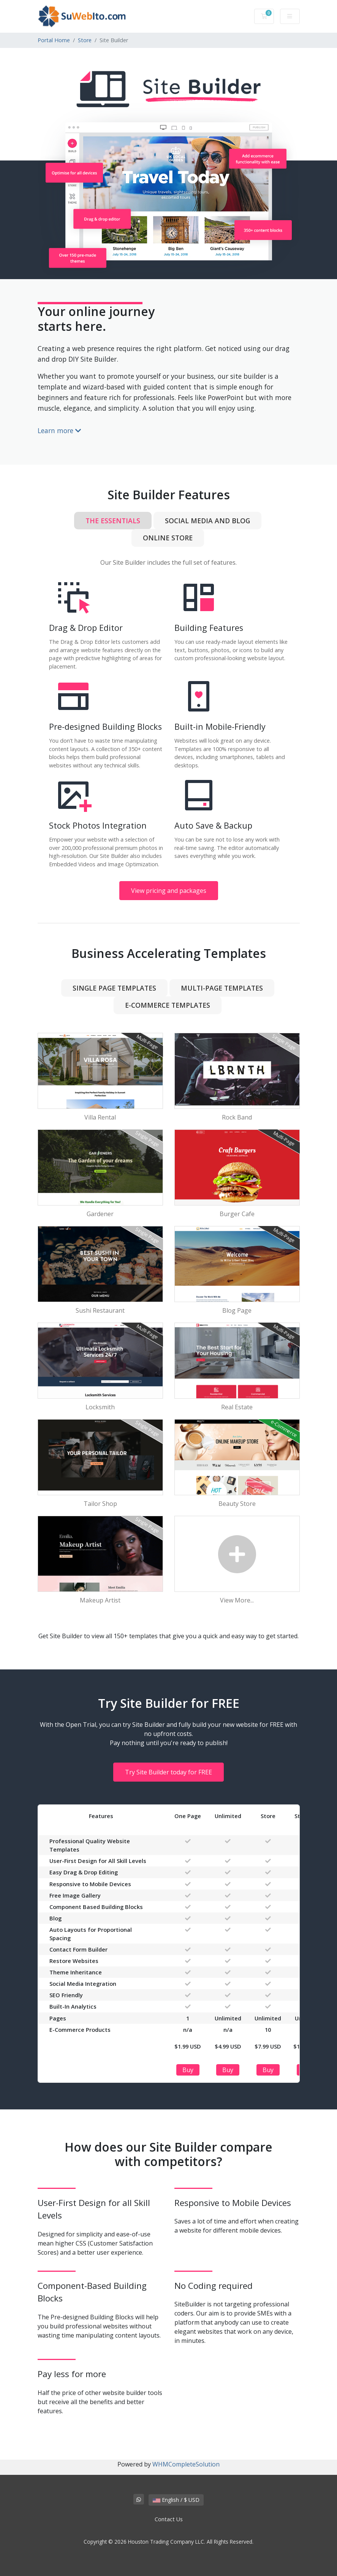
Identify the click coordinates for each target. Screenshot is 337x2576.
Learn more (59, 430)
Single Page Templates (114, 988)
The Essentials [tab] (112, 520)
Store (85, 40)
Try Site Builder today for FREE (168, 1772)
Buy (187, 2070)
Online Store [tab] (168, 537)
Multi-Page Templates (222, 988)
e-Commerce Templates (167, 1005)
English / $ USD (176, 2499)
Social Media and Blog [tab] (207, 520)
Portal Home (54, 40)
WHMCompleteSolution (186, 2464)
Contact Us (169, 2519)
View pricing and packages (168, 890)
